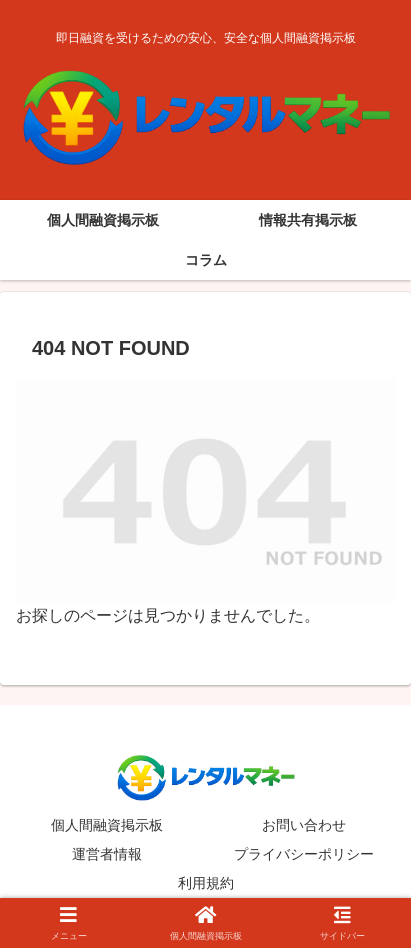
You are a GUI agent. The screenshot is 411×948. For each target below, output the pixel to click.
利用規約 (206, 883)
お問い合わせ (304, 825)
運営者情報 (107, 854)
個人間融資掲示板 (107, 825)
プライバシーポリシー (304, 854)
